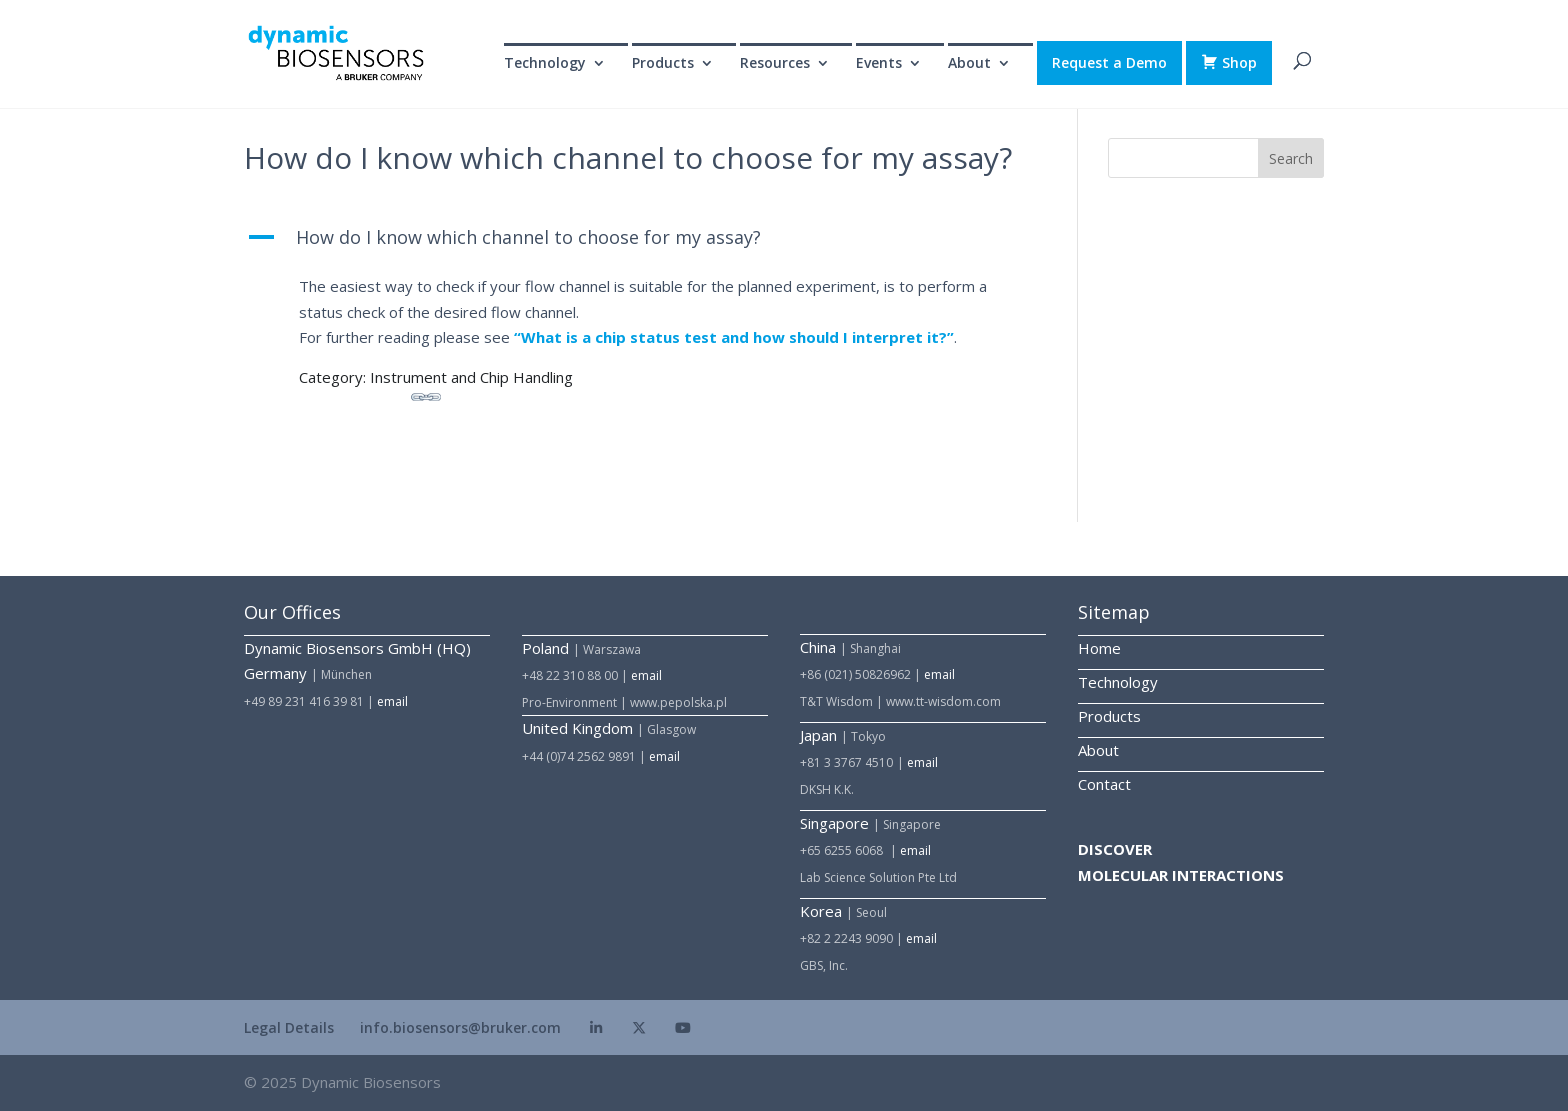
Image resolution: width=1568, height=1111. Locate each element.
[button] (645, 242)
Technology (545, 64)
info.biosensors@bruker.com (460, 1027)
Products (663, 64)
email (392, 701)
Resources (775, 64)
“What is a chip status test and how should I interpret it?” (734, 337)
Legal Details (289, 1027)
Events (879, 64)
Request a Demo (1109, 62)
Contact (1104, 784)
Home (1099, 648)
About (969, 64)
